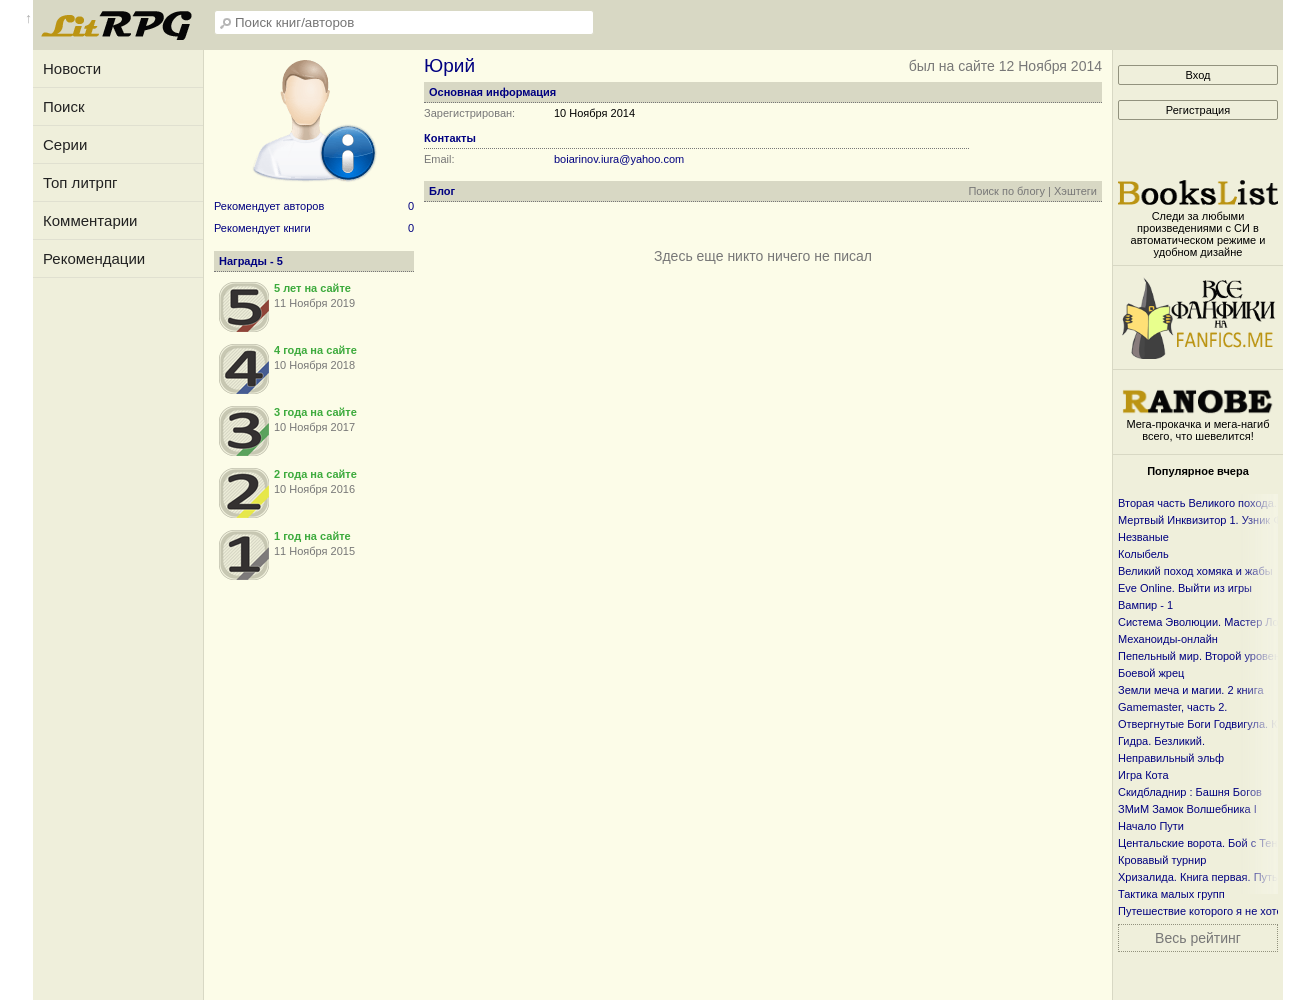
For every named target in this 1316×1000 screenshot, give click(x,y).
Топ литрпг (80, 182)
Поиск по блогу (1006, 191)
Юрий (449, 65)
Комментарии (90, 220)
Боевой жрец (1151, 673)
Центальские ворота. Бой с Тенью (1205, 843)
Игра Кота (1143, 775)
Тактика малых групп (1171, 894)
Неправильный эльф (1171, 758)
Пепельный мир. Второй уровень (1202, 656)
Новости (72, 68)
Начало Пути (1151, 826)
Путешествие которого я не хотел (1203, 911)
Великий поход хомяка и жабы (1195, 571)
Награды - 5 (251, 261)
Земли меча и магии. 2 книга (1191, 690)
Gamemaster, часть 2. (1172, 707)
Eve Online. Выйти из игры (1185, 588)
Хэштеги (1075, 191)
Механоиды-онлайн (1168, 639)
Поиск (64, 106)
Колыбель (1143, 554)
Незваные (1143, 537)
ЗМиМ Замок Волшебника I (1187, 809)
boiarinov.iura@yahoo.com (619, 159)
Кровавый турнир (1162, 860)
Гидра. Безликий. (1161, 741)
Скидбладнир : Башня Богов (1190, 792)
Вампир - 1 (1145, 605)
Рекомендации (94, 258)
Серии (65, 144)
